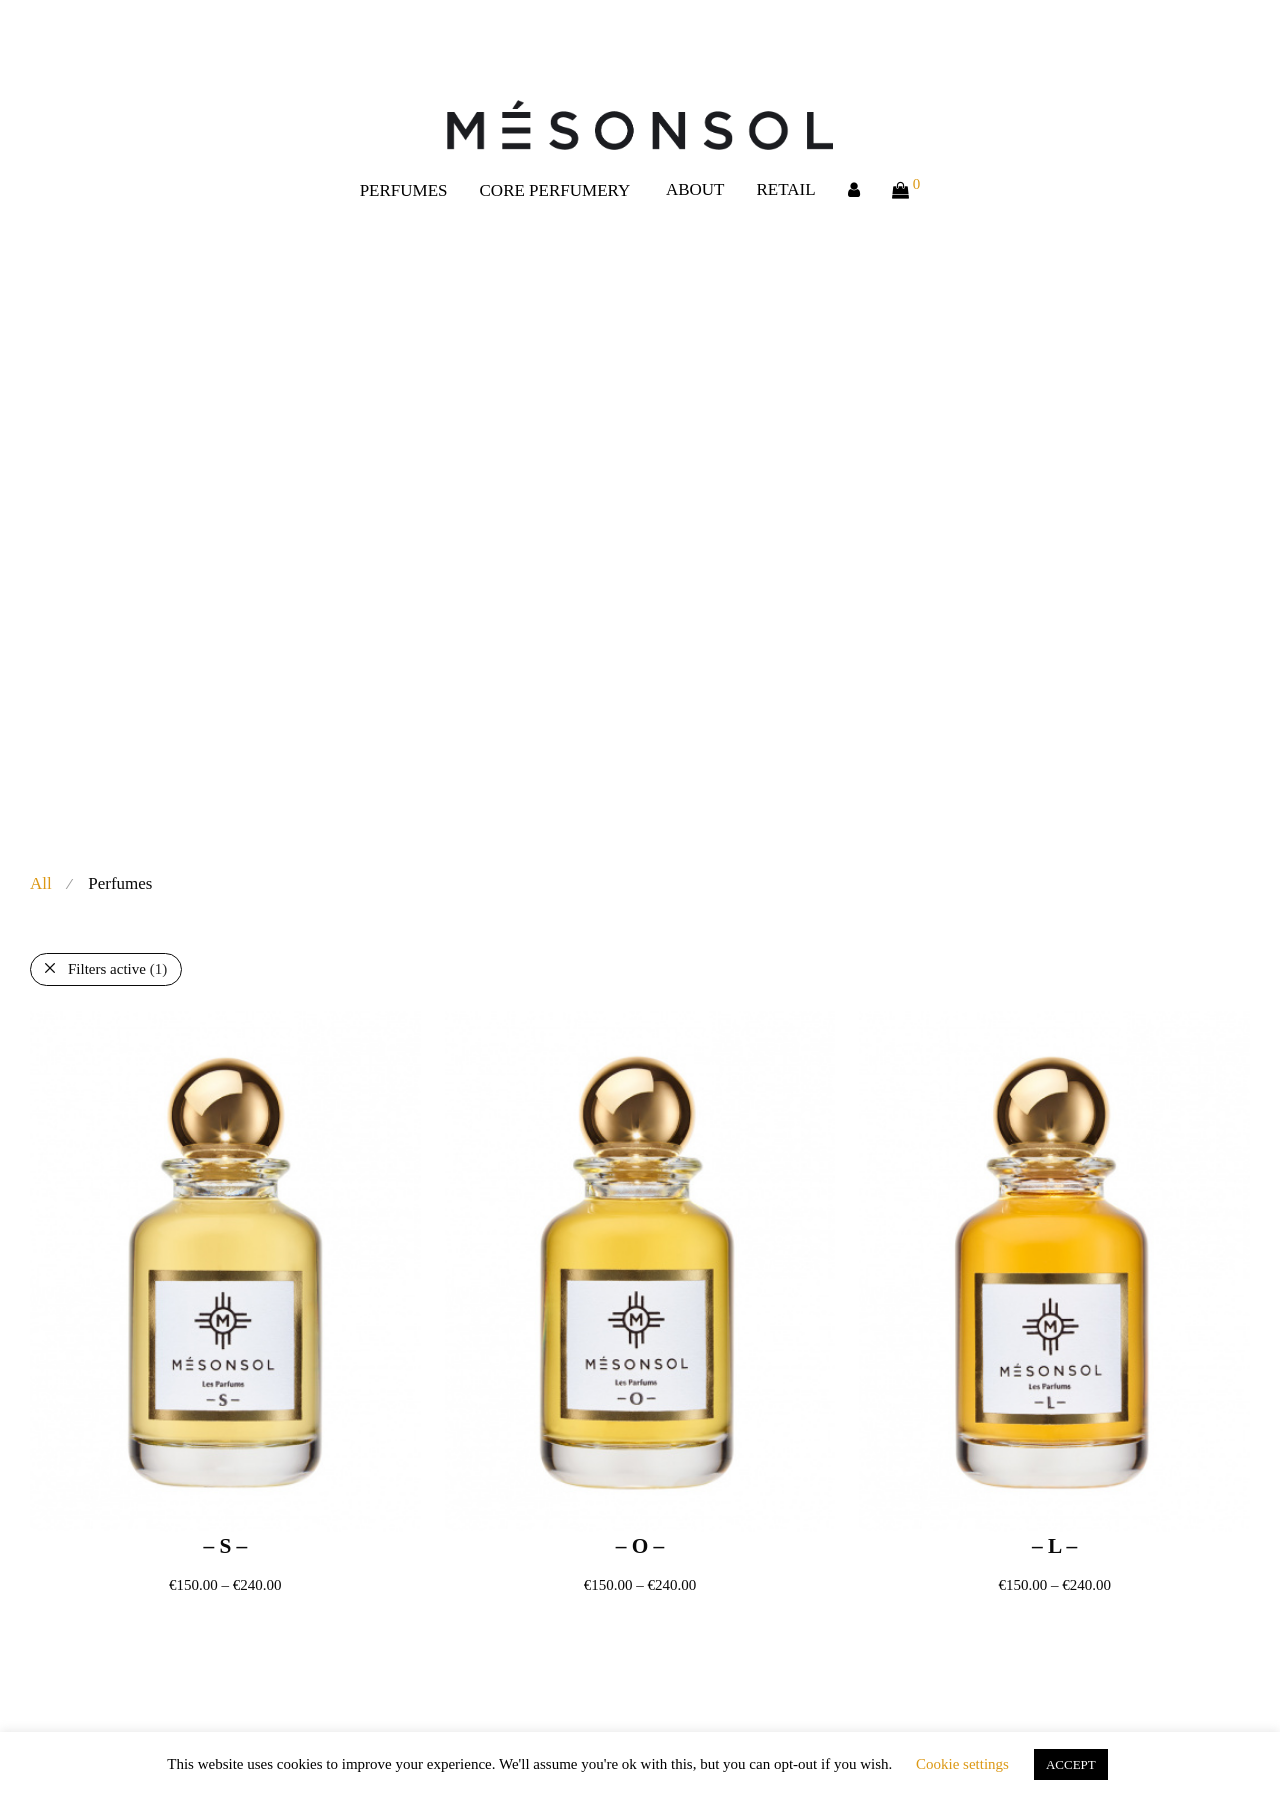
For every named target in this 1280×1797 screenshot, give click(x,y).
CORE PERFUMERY (555, 190)
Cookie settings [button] (962, 1764)
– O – (640, 1546)
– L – (1054, 1546)
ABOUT (695, 189)
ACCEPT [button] (1071, 1764)
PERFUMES (404, 190)
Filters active (117, 969)
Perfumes (120, 883)
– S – (225, 1546)
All (41, 883)
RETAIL (786, 189)
